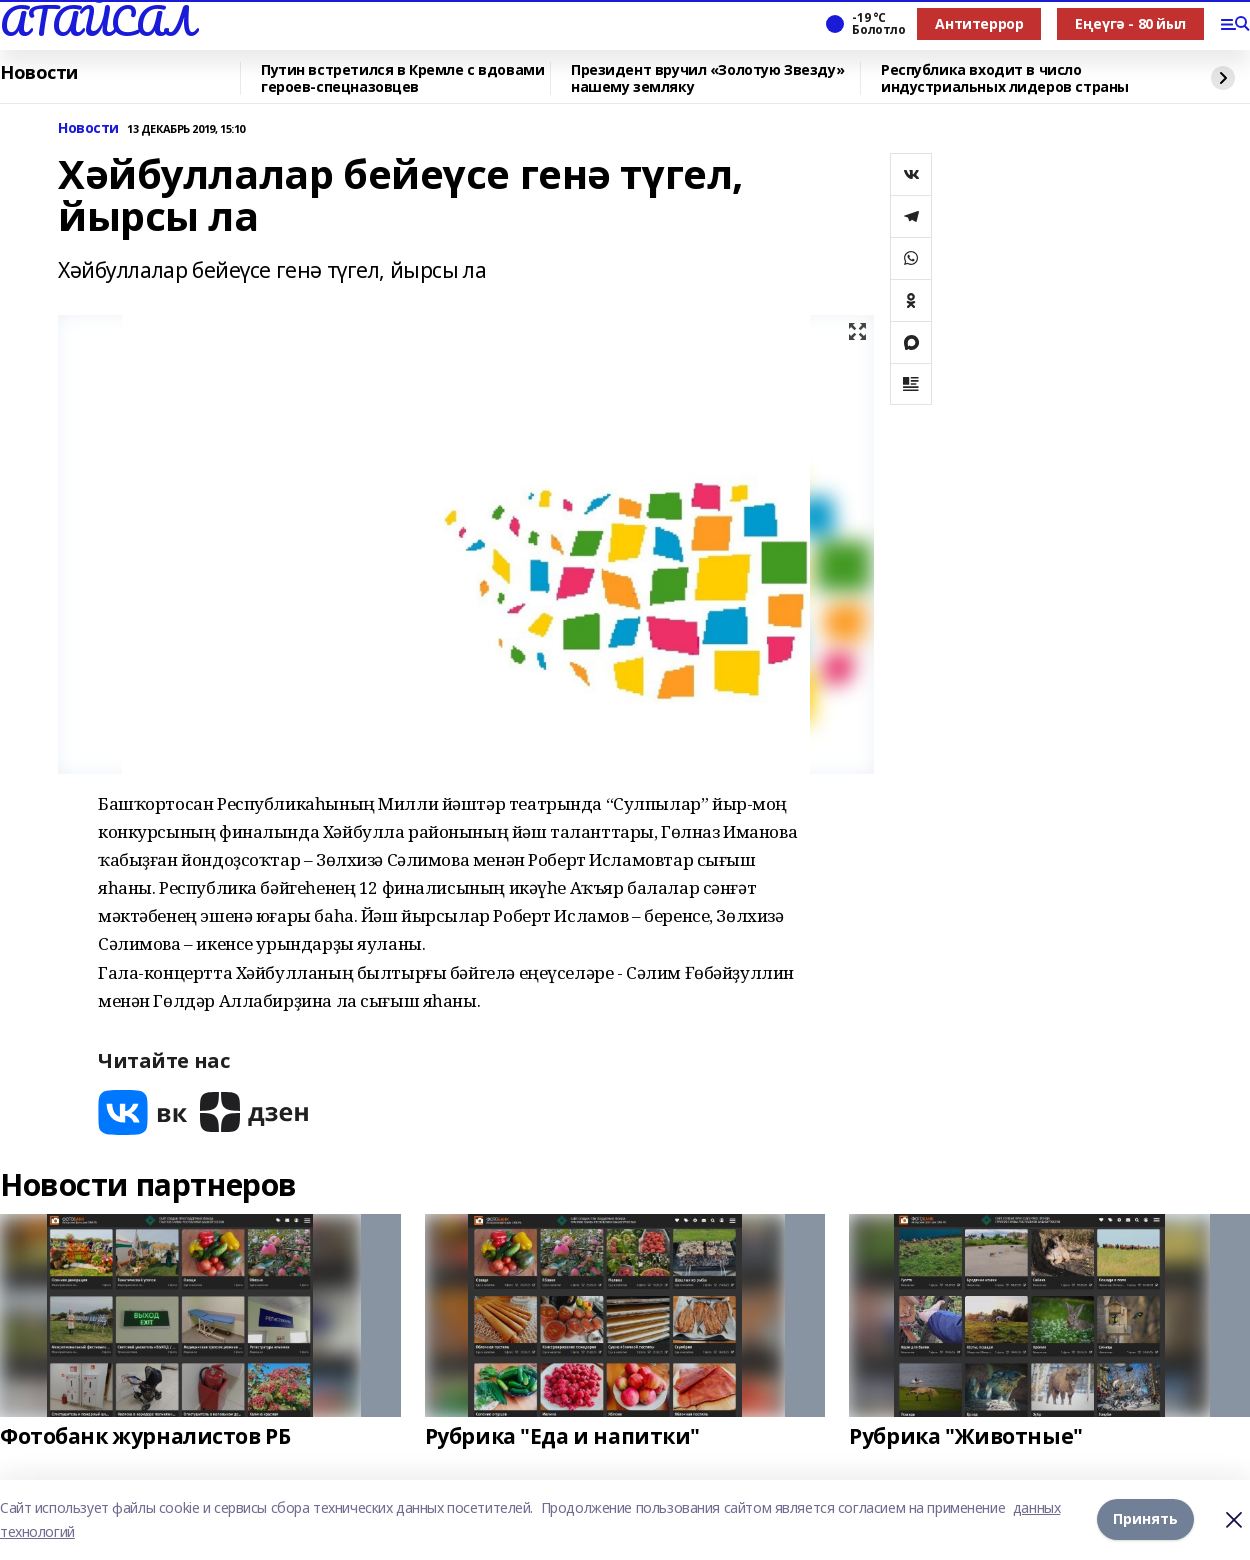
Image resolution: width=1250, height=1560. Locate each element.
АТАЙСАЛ (97, 21)
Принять (1145, 1519)
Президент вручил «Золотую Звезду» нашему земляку (707, 78)
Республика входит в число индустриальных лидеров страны (1005, 78)
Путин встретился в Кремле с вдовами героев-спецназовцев (402, 78)
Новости (39, 73)
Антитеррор (979, 23)
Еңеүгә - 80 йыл (1130, 23)
